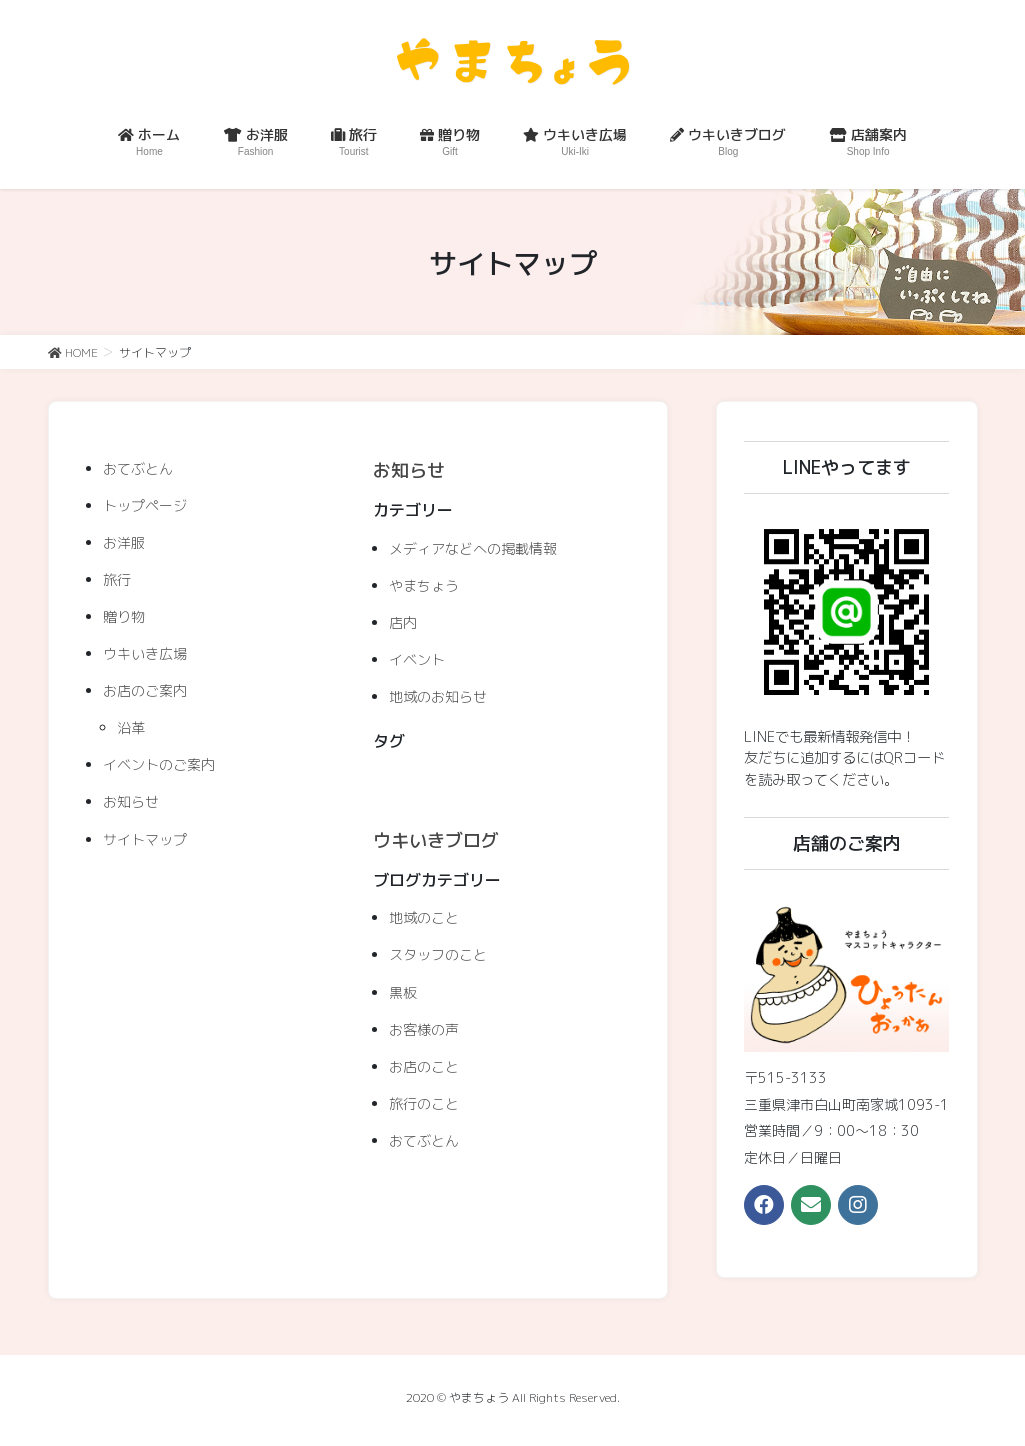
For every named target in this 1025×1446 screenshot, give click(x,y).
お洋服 (124, 542)
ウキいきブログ (436, 840)
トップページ (145, 505)
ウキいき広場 (145, 653)
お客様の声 (424, 1029)
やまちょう (424, 585)
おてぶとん (138, 468)
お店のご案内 (145, 690)
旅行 (117, 579)
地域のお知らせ (438, 696)
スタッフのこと (438, 954)
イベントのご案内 (159, 764)
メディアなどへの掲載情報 (473, 548)
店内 (403, 622)
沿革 (131, 727)
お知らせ (131, 801)
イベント (417, 659)
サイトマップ (145, 839)
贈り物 (124, 616)
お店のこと (424, 1066)
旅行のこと (424, 1103)
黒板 (403, 992)
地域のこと (424, 917)
